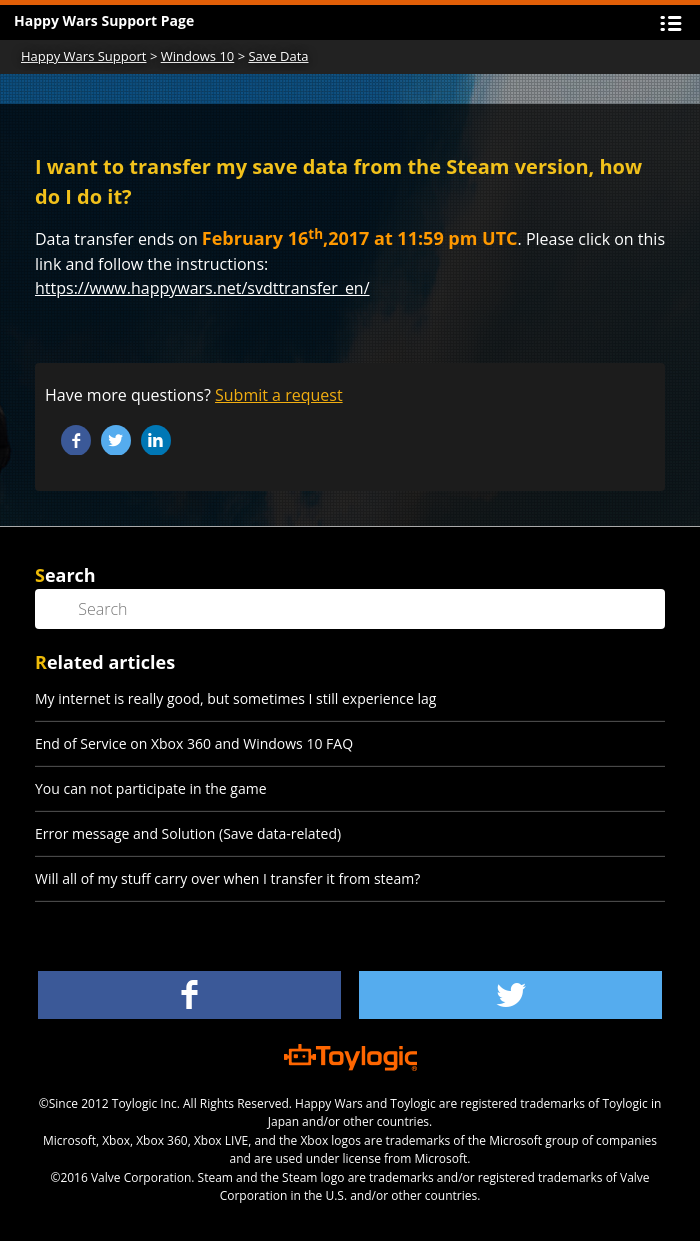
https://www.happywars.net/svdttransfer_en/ (202, 288)
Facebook (76, 439)
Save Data (278, 56)
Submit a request (279, 395)
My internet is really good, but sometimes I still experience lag (235, 698)
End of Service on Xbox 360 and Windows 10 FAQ (194, 743)
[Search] (350, 609)
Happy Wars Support (84, 56)
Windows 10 (198, 56)
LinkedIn (156, 439)
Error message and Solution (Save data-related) (188, 833)
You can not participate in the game (151, 788)
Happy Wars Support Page (104, 20)
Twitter (116, 439)
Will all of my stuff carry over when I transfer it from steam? (227, 878)
